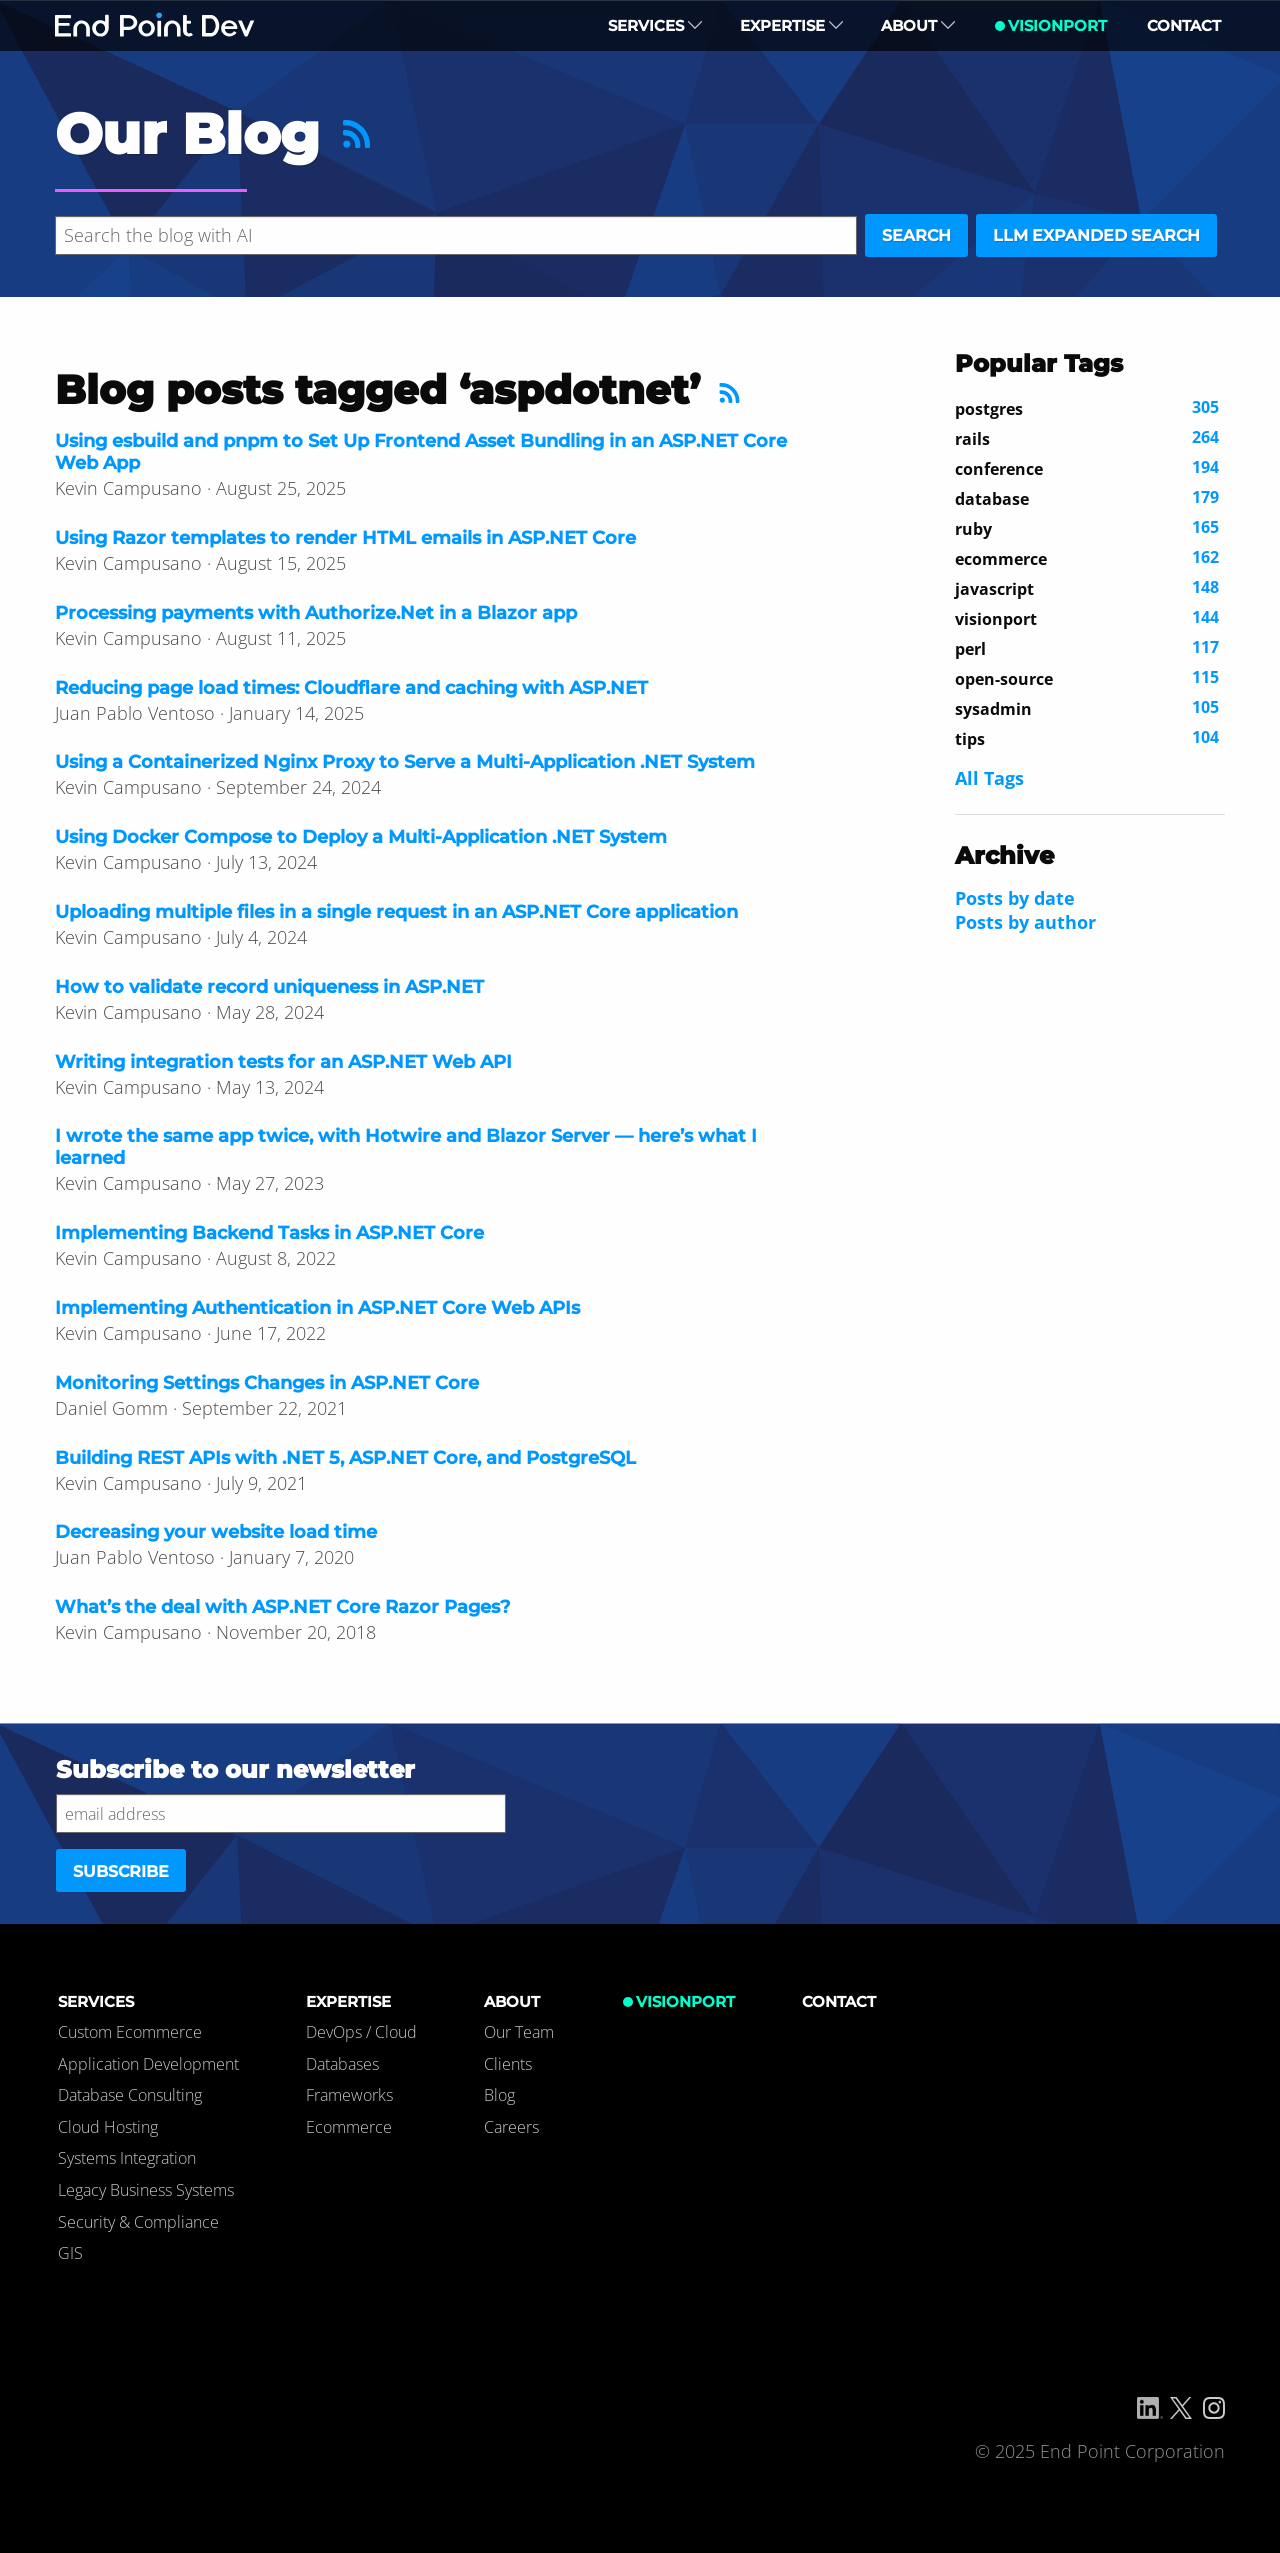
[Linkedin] (1150, 2408)
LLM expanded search (1096, 235)
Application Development (148, 2064)
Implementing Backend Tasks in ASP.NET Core (269, 1233)
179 (1087, 498)
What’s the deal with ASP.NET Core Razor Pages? (282, 1607)
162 (1087, 558)
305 (1087, 408)
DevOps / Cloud (361, 2032)
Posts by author (1025, 922)
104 (1087, 738)
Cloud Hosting (108, 2127)
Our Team (519, 2032)
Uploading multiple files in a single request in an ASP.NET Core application (396, 912)
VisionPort (1057, 25)
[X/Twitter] (1181, 2408)
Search (916, 235)
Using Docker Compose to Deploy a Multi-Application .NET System (361, 837)
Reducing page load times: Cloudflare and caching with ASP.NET (351, 688)
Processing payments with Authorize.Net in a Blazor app (316, 613)
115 (1087, 678)
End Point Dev (155, 25)
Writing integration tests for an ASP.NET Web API (283, 1062)
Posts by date (1015, 898)
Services (655, 25)
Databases (342, 2064)
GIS (70, 2253)
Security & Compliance (138, 2222)
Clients (508, 2064)
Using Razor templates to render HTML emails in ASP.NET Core (345, 538)
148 (1087, 588)
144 (1087, 618)
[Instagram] (1214, 2408)
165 (1087, 528)
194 (1087, 468)
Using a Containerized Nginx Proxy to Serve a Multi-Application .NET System (405, 762)
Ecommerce (349, 2127)
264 (1087, 438)
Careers (511, 2127)
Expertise (791, 25)
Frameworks (349, 2095)
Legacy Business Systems (146, 2190)
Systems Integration (127, 2158)
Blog (499, 2095)
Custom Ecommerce (130, 2032)
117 (1087, 648)
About (918, 25)
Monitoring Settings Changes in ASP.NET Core (267, 1383)
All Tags (989, 778)
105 (1087, 708)
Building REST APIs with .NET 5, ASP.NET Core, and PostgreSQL (345, 1458)
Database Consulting (130, 2095)
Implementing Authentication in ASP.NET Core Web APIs (317, 1308)
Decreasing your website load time (216, 1532)
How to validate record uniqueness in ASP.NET (269, 987)
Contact (1184, 25)
